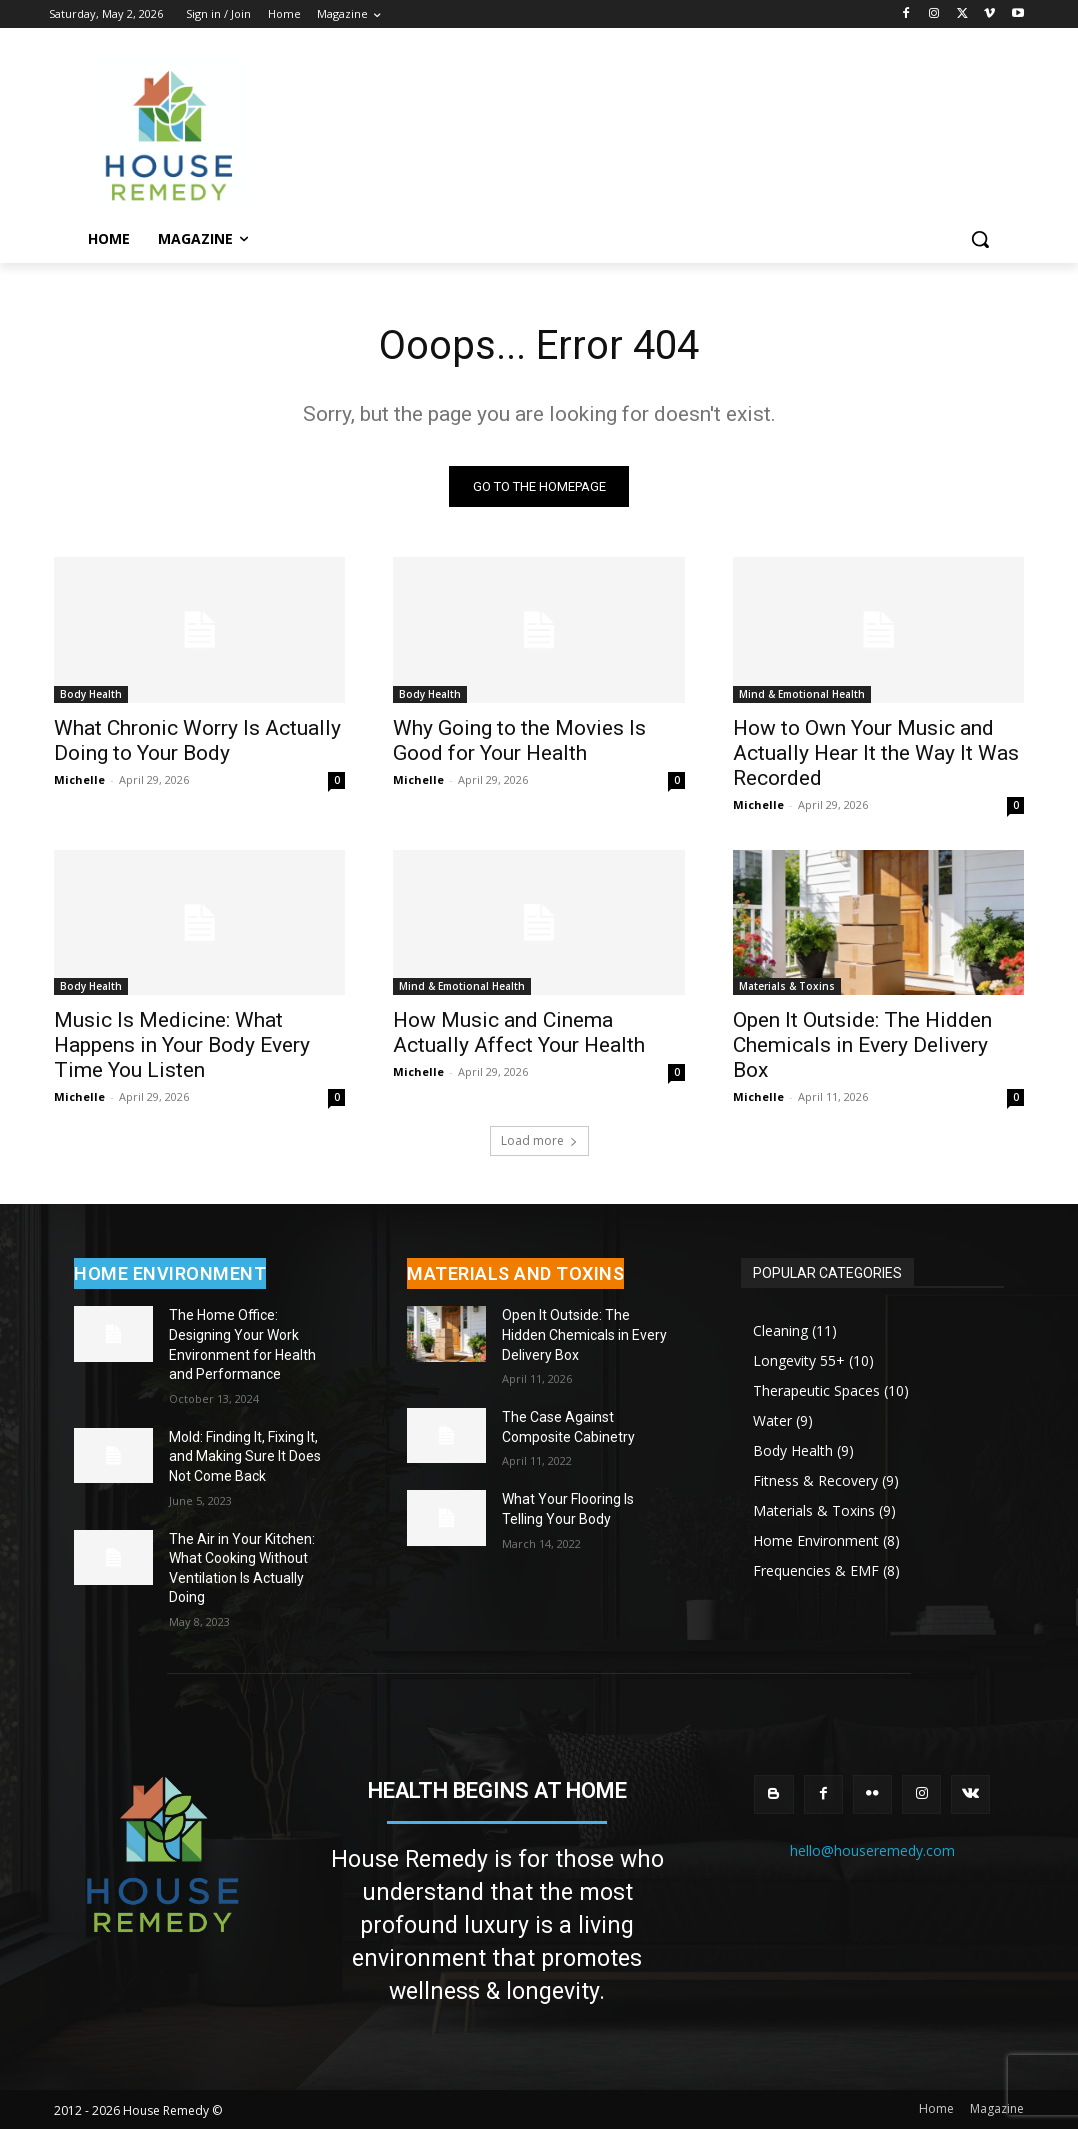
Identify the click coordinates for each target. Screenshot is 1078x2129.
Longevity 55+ (799, 1360)
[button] (980, 239)
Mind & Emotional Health (802, 694)
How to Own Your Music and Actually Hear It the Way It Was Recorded (876, 753)
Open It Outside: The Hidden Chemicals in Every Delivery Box (862, 1045)
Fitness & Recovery (815, 1480)
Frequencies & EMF (816, 1570)
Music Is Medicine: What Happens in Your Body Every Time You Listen (182, 1045)
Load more (539, 1140)
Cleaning (780, 1330)
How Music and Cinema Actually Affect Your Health (519, 1032)
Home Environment (816, 1540)
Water (772, 1420)
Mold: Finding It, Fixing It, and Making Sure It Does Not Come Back (245, 1456)
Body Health (91, 694)
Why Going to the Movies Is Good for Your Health (519, 740)
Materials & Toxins (787, 986)
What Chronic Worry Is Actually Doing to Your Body (197, 740)
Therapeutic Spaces (816, 1390)
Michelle (79, 779)
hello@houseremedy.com (872, 1850)
